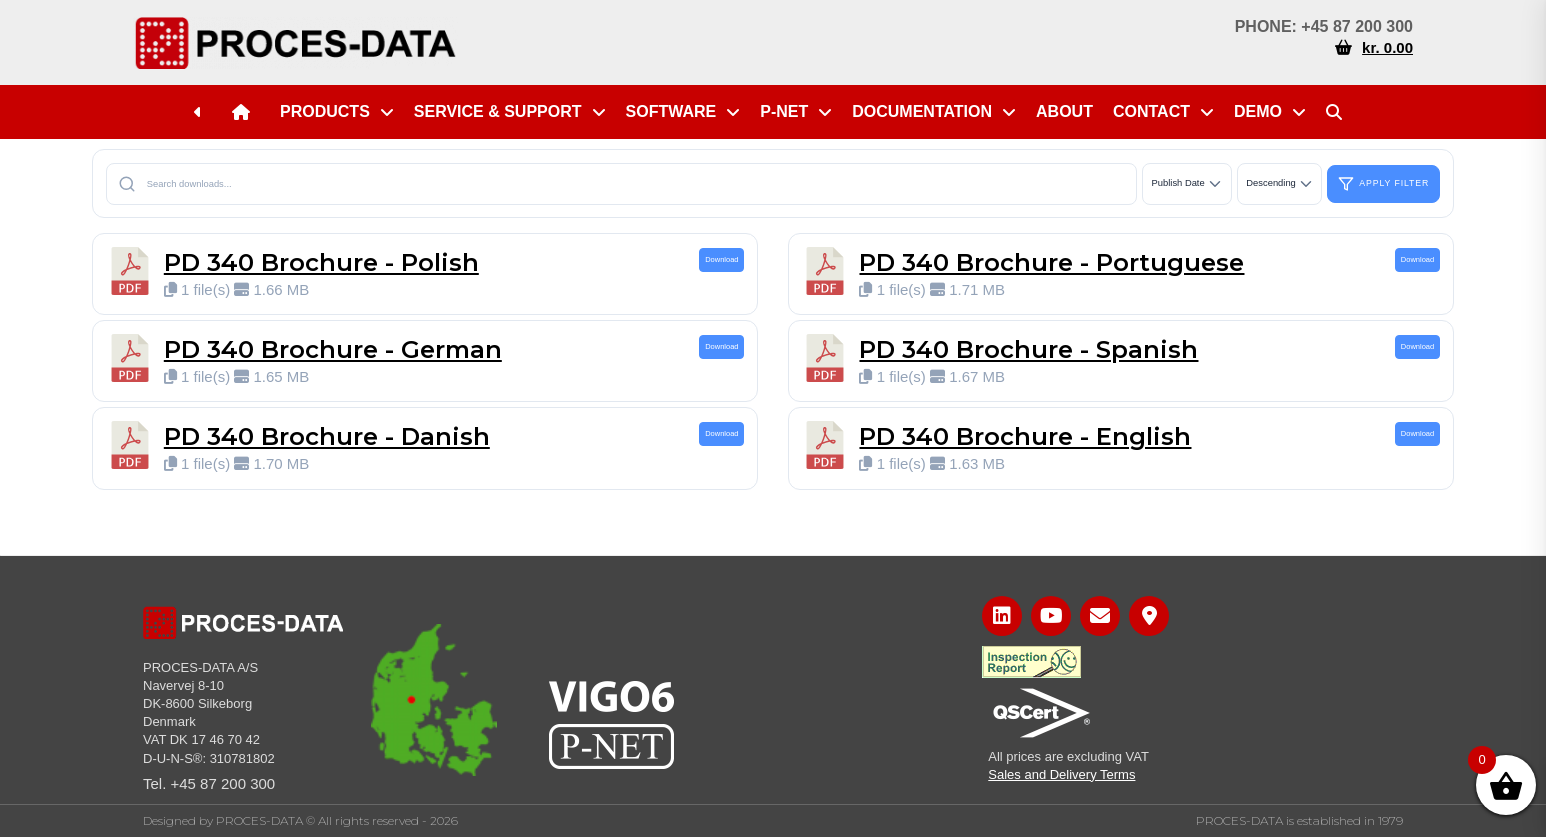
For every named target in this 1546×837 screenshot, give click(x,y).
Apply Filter (1383, 184)
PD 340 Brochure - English (1025, 436)
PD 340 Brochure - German (333, 349)
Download (721, 259)
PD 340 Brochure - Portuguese (1051, 262)
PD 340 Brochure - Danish (327, 436)
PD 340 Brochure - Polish (321, 262)
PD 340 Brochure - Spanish (1028, 349)
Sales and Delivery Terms (1061, 774)
